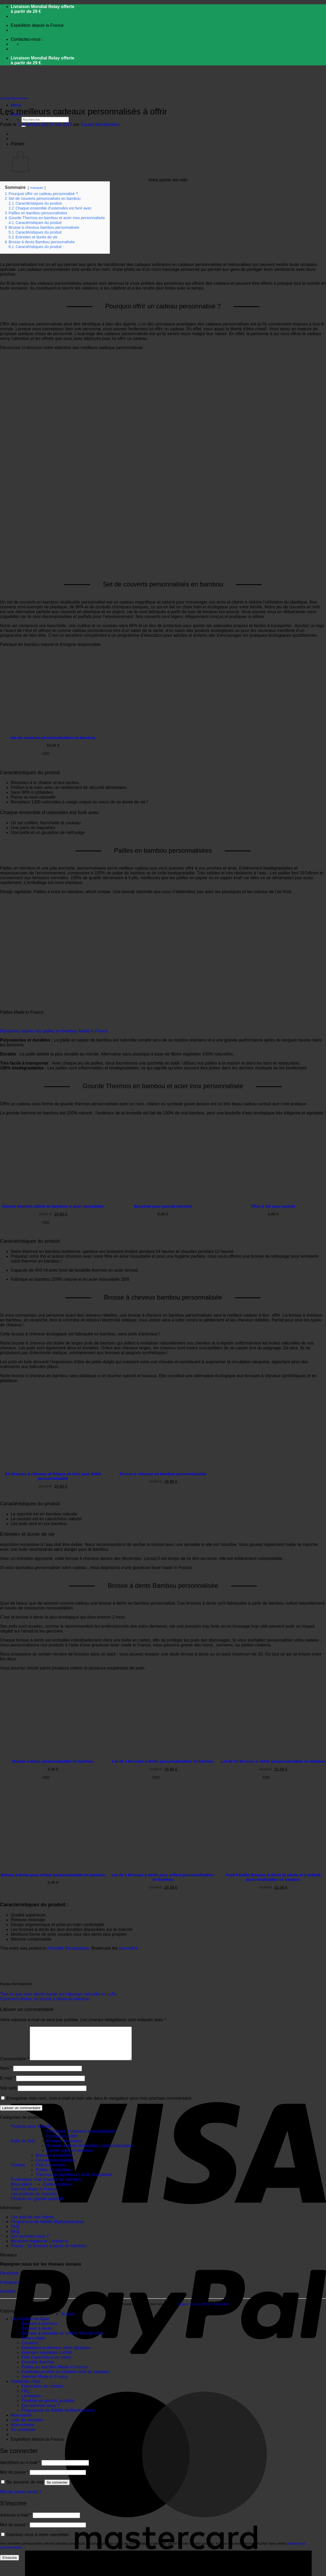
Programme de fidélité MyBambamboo (47, 2228)
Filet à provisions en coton (46, 2363)
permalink (128, 1948)
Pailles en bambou (53, 2176)
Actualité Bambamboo (14, 98)
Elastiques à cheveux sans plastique (80, 2137)
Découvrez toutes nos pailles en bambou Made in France (54, 1031)
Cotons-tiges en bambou (69, 2157)
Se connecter (57, 2489)
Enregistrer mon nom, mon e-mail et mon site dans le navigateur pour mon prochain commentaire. (99, 2104)
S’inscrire (9, 2564)
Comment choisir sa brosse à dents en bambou (45, 1999)
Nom (6, 2074)
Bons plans (21, 2190)
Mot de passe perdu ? (21, 2498)
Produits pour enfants (31, 2133)
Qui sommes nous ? (30, 2242)
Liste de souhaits (27, 2426)
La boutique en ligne (30, 2325)
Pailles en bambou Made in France (54, 2373)
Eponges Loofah (62, 2142)
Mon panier (21, 2421)
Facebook (9, 2279)
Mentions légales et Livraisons (39, 2247)
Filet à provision (51, 2171)
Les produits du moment (34, 2200)
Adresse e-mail (15, 2521)
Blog (15, 2238)
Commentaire (14, 2065)
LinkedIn (8, 2298)
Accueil (67, 2320)
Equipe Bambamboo (100, 124)
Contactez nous (25, 2388)
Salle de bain (23, 2147)
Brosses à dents (36, 2334)
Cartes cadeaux (58, 2190)
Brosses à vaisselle (54, 2161)
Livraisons (31, 2402)
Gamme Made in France (34, 2195)
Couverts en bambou (56, 2166)
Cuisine (18, 2171)
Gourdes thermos (38, 2368)
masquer (36, 188)
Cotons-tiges (33, 2344)
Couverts (30, 2349)
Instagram (9, 2288)
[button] (16, 105)
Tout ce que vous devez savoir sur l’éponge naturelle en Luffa (58, 1994)
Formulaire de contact (42, 2392)
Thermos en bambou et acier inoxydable (74, 2181)
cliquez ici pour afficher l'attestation (204, 2310)
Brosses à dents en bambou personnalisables (89, 2152)
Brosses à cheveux (64, 2147)
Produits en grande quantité (37, 2205)
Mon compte (22, 2431)
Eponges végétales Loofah (46, 2359)
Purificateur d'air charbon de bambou (46, 2186)
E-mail (7, 2084)
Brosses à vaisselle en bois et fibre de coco (62, 2339)
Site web (8, 2094)
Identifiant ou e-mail (20, 2469)
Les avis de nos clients (32, 2223)
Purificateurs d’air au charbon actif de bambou (65, 2378)
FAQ (15, 2233)
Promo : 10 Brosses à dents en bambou (48, 2252)
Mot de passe (14, 2478)
